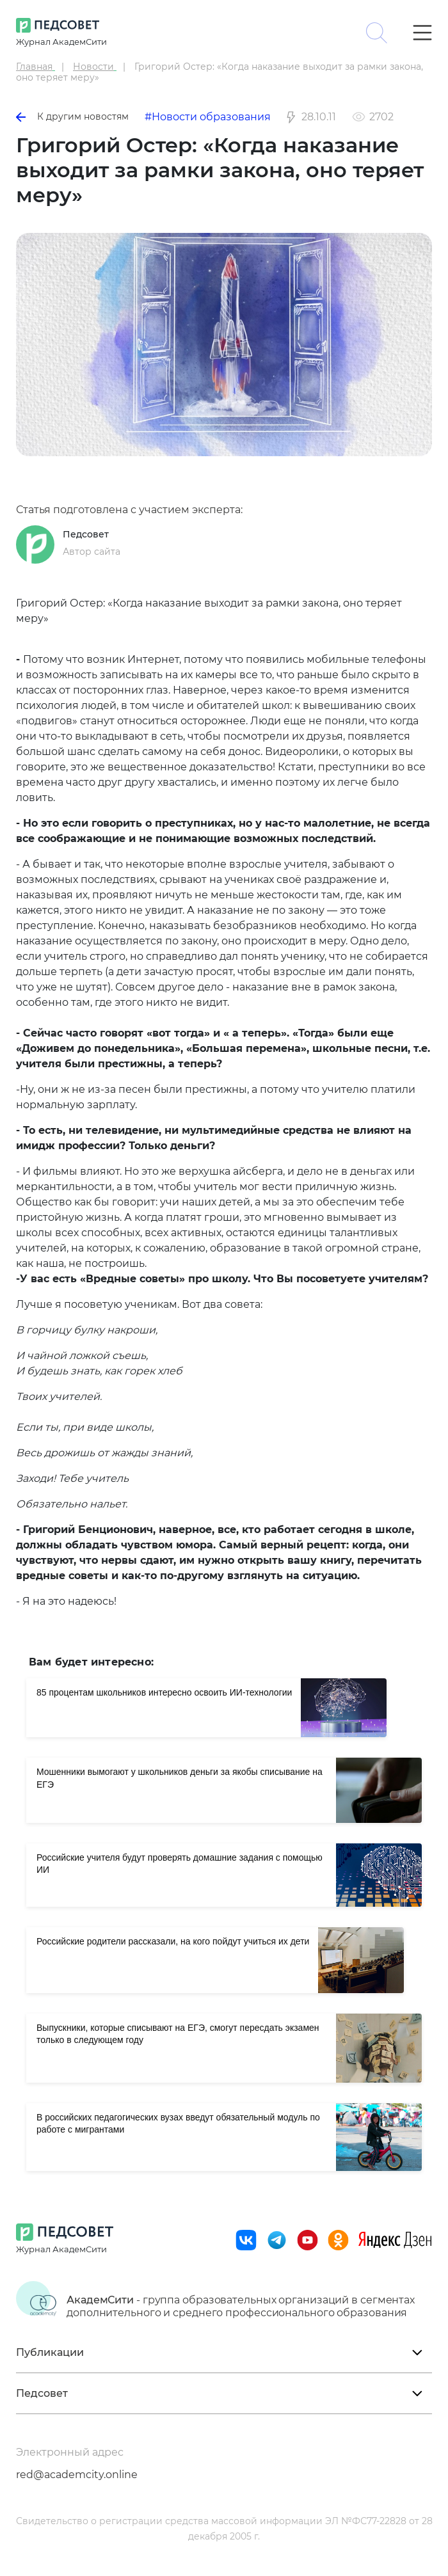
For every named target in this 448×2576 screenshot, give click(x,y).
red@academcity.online (77, 2475)
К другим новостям (72, 116)
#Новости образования (208, 117)
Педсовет (86, 534)
